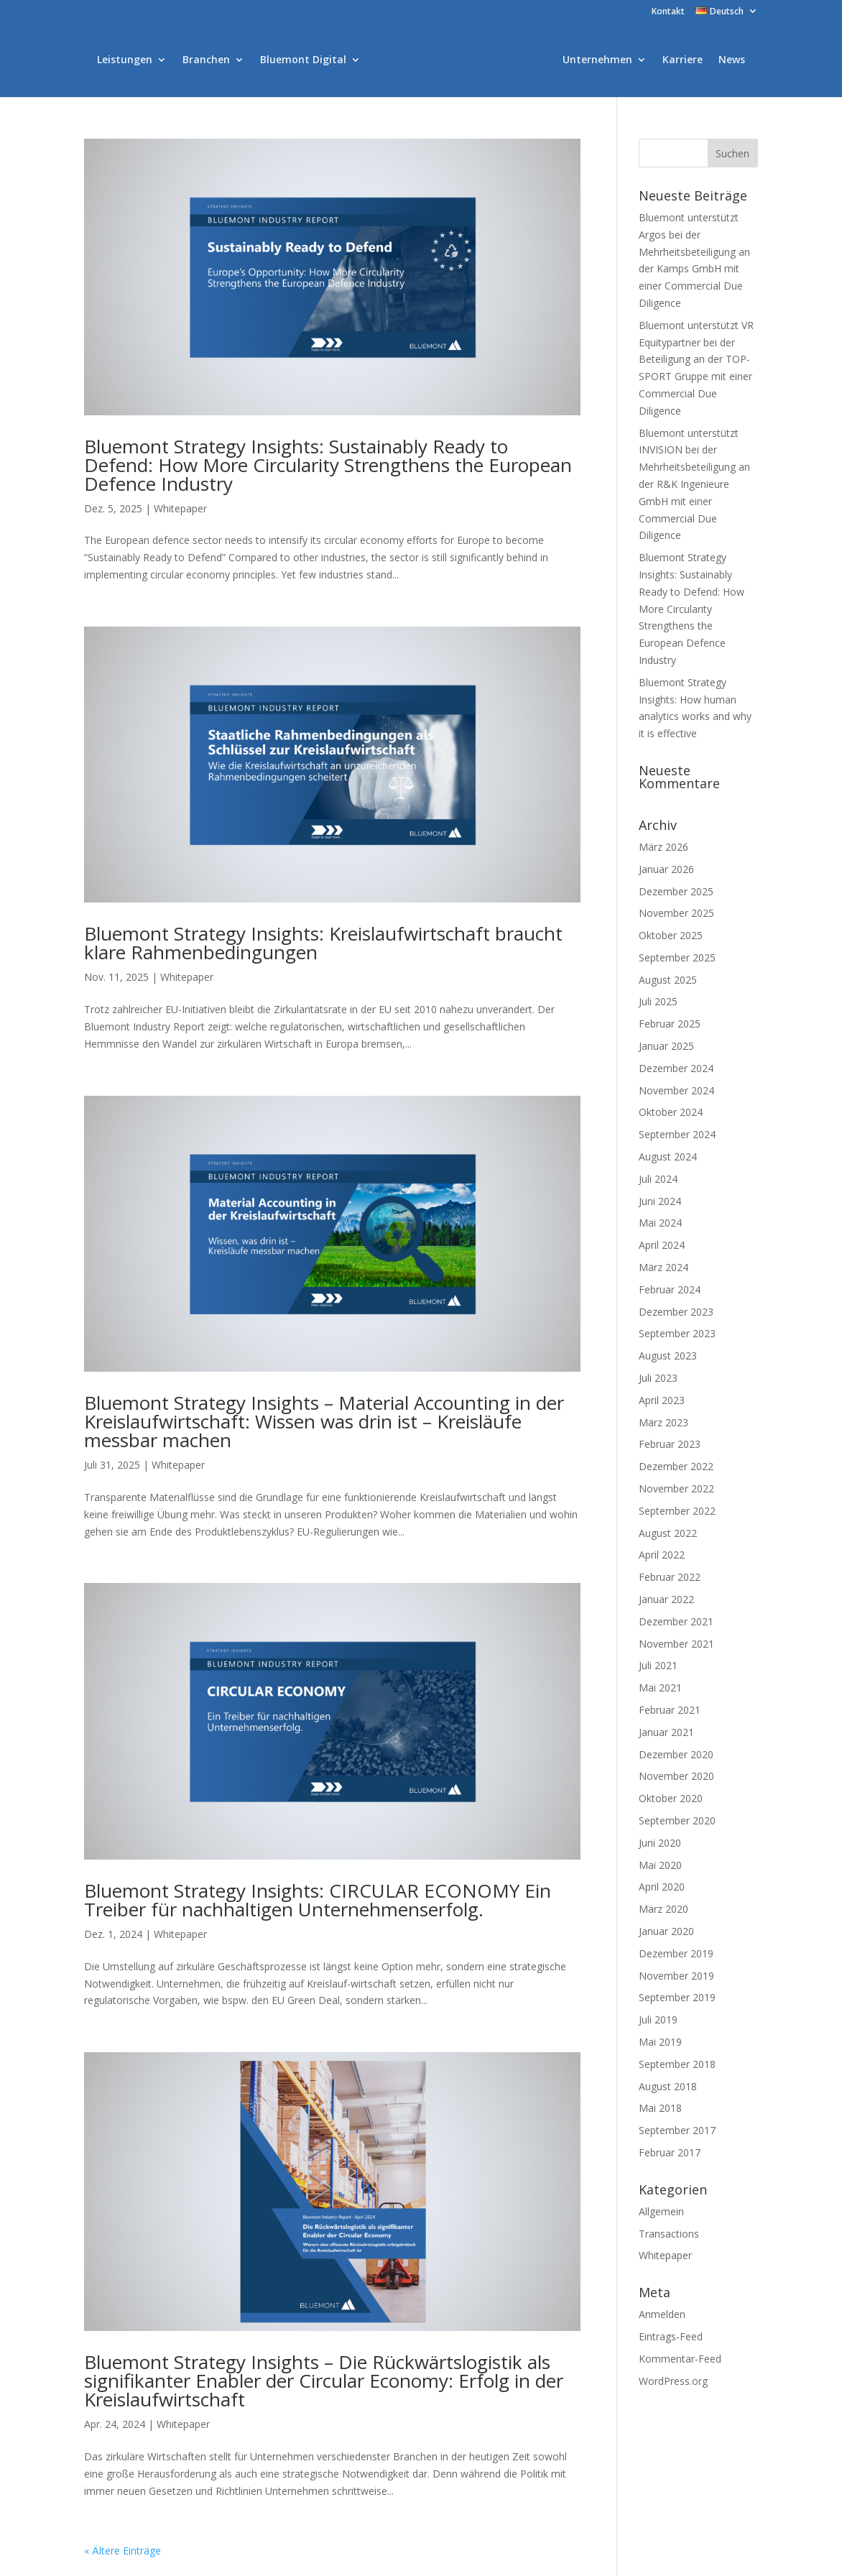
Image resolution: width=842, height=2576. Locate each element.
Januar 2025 (666, 1046)
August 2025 (668, 980)
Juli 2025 (658, 1001)
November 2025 (676, 913)
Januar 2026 (666, 869)
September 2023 (677, 1333)
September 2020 (677, 1820)
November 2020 (676, 1776)
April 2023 (662, 1400)
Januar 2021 (666, 1732)
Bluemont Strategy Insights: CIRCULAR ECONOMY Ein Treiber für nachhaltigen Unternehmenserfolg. (317, 1900)
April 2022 (662, 1554)
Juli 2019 (658, 2019)
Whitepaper (180, 508)
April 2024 (662, 1245)
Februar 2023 (669, 1444)
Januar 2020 (666, 1931)
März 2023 (663, 1422)
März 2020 (663, 1909)
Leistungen (124, 60)
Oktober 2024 (671, 1112)
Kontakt (668, 12)
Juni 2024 (660, 1201)
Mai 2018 (660, 2108)
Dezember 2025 (676, 891)
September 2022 (677, 1511)
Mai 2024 (660, 1222)
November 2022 (676, 1488)
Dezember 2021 (676, 1621)
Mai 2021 (660, 1687)
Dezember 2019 (676, 1953)
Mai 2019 (660, 2042)
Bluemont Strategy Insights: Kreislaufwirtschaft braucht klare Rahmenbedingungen (323, 942)
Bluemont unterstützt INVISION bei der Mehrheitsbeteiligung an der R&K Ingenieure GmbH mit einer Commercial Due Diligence (694, 484)
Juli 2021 (658, 1665)
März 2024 (663, 1267)
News (731, 60)
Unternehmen (597, 60)
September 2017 (677, 2130)
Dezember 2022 (676, 1466)
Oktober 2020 (671, 1798)
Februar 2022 (669, 1577)
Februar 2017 (669, 2152)
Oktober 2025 (671, 935)
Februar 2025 (669, 1023)
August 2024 (668, 1156)
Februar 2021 (669, 1710)
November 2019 (676, 1975)
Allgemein (661, 2211)
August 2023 (668, 1355)
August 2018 (668, 2086)
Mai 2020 (660, 1865)
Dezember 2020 (676, 1754)
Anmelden (662, 2314)
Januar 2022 (666, 1599)
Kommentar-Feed (680, 2358)
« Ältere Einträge (122, 2550)
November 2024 (676, 1090)
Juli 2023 (658, 1378)
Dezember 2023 (676, 1312)
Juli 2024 (658, 1179)
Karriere (682, 60)
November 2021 (676, 1644)
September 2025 (677, 957)
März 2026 (663, 847)
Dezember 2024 (676, 1068)
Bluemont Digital (303, 60)
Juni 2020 (660, 1843)
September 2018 (677, 2064)
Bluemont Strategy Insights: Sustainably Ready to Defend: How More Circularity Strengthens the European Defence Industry (328, 465)
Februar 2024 (669, 1289)
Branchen (206, 60)
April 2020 (662, 1886)
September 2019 (677, 1997)
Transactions (669, 2233)
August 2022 (668, 1533)
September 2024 (677, 1134)
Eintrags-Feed (671, 2336)
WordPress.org (673, 2381)
